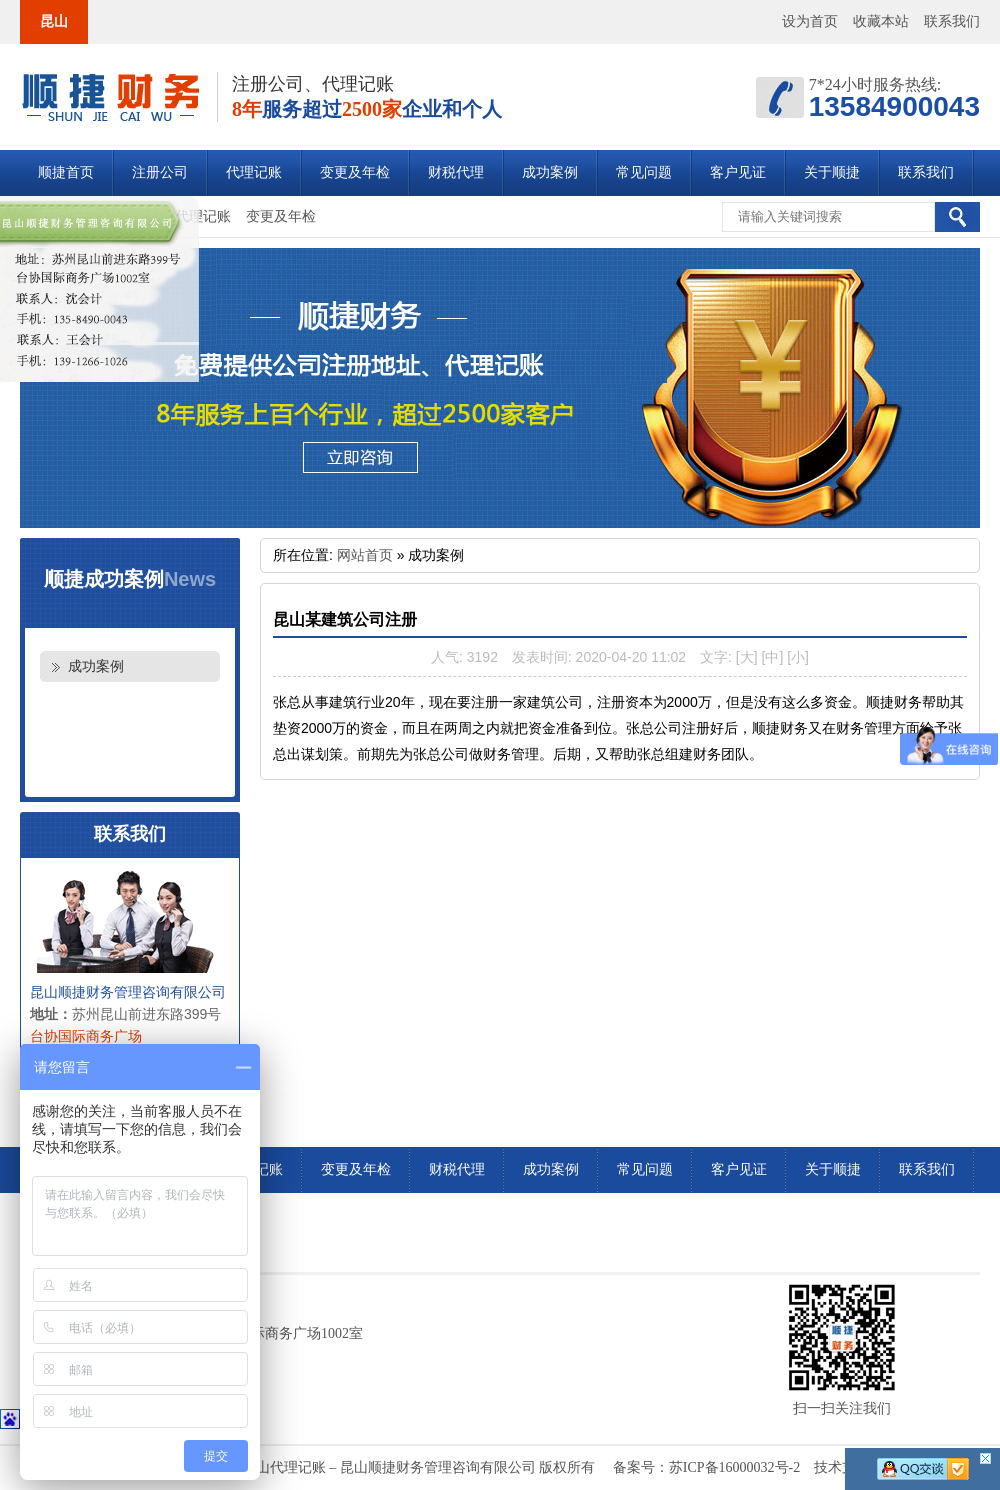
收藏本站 (881, 21)
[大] (747, 657)
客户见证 (738, 172)
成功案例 (550, 172)
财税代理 (456, 172)
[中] (773, 657)
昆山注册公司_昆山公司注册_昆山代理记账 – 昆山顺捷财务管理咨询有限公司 (110, 97)
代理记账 (254, 172)
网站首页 (365, 555)
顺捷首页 (66, 172)
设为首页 (810, 21)
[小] (798, 657)
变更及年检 (355, 172)
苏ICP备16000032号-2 (734, 1467)
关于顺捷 (832, 172)
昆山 (54, 21)
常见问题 (644, 172)
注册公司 (160, 172)
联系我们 (952, 21)
